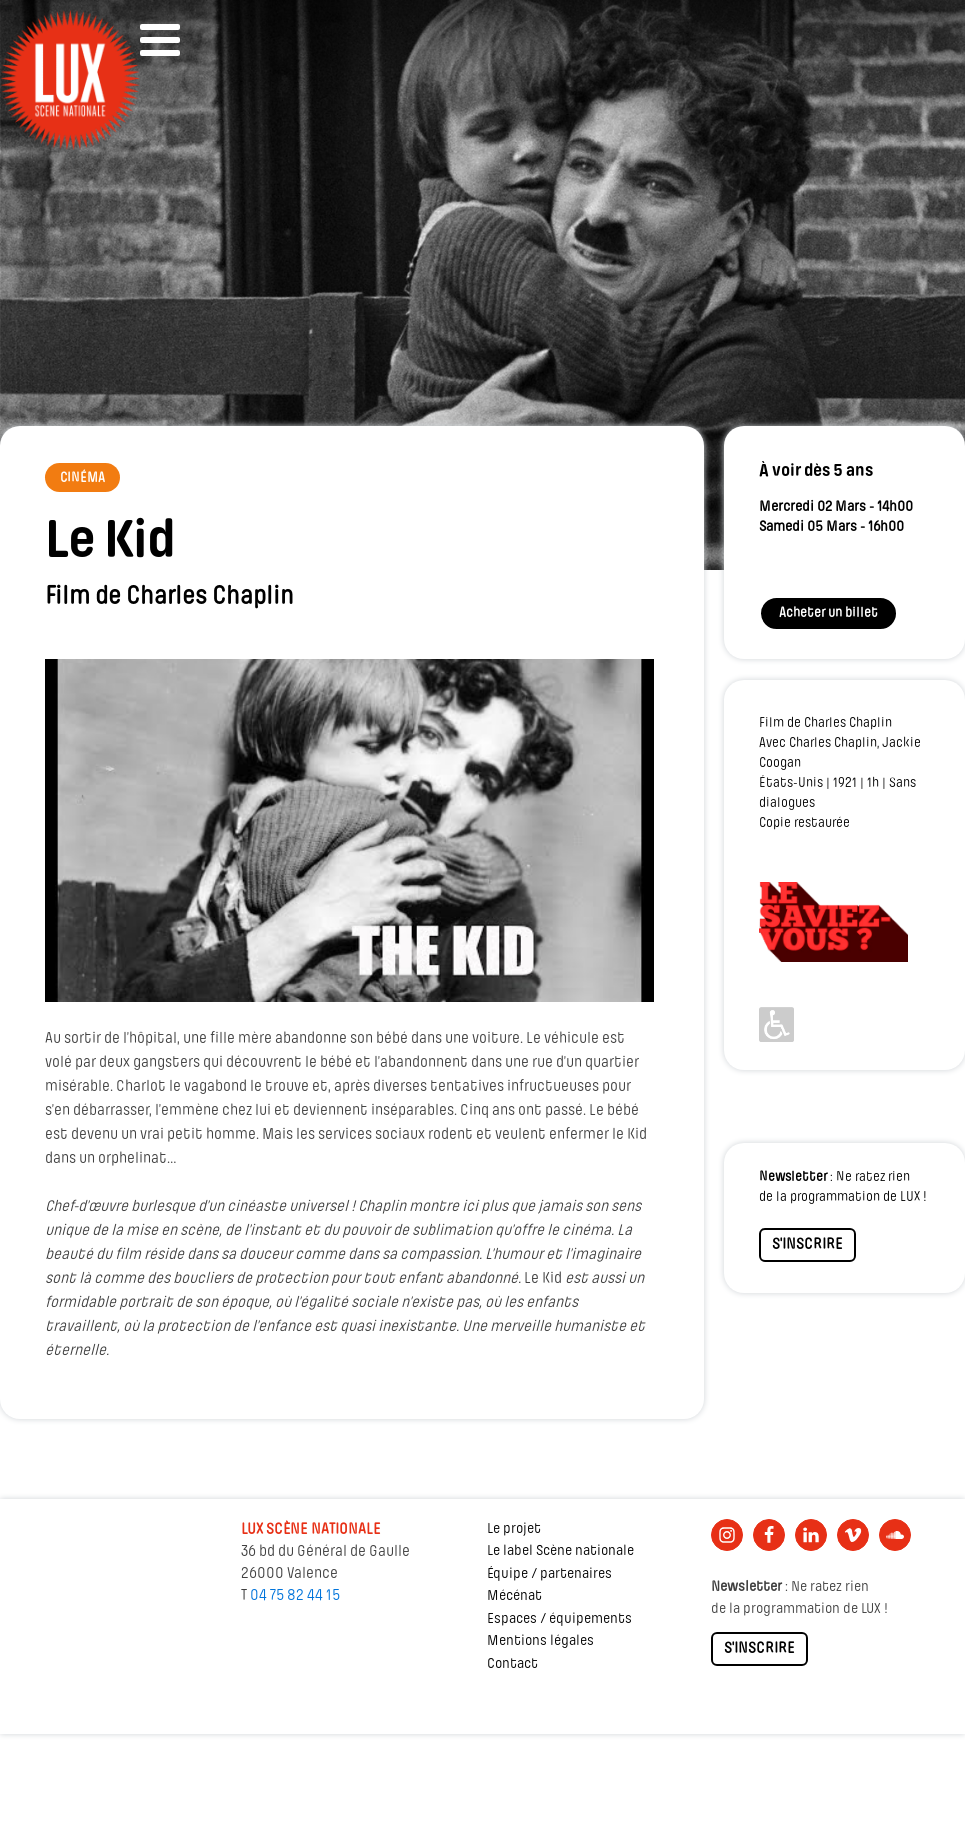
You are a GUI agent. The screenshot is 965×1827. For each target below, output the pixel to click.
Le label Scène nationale (560, 1551)
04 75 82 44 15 (295, 1596)
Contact (512, 1664)
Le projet (514, 1529)
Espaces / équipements (559, 1619)
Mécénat (514, 1596)
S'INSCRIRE (807, 1245)
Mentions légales (540, 1641)
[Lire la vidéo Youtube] (349, 830)
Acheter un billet (828, 613)
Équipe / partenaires (549, 1574)
